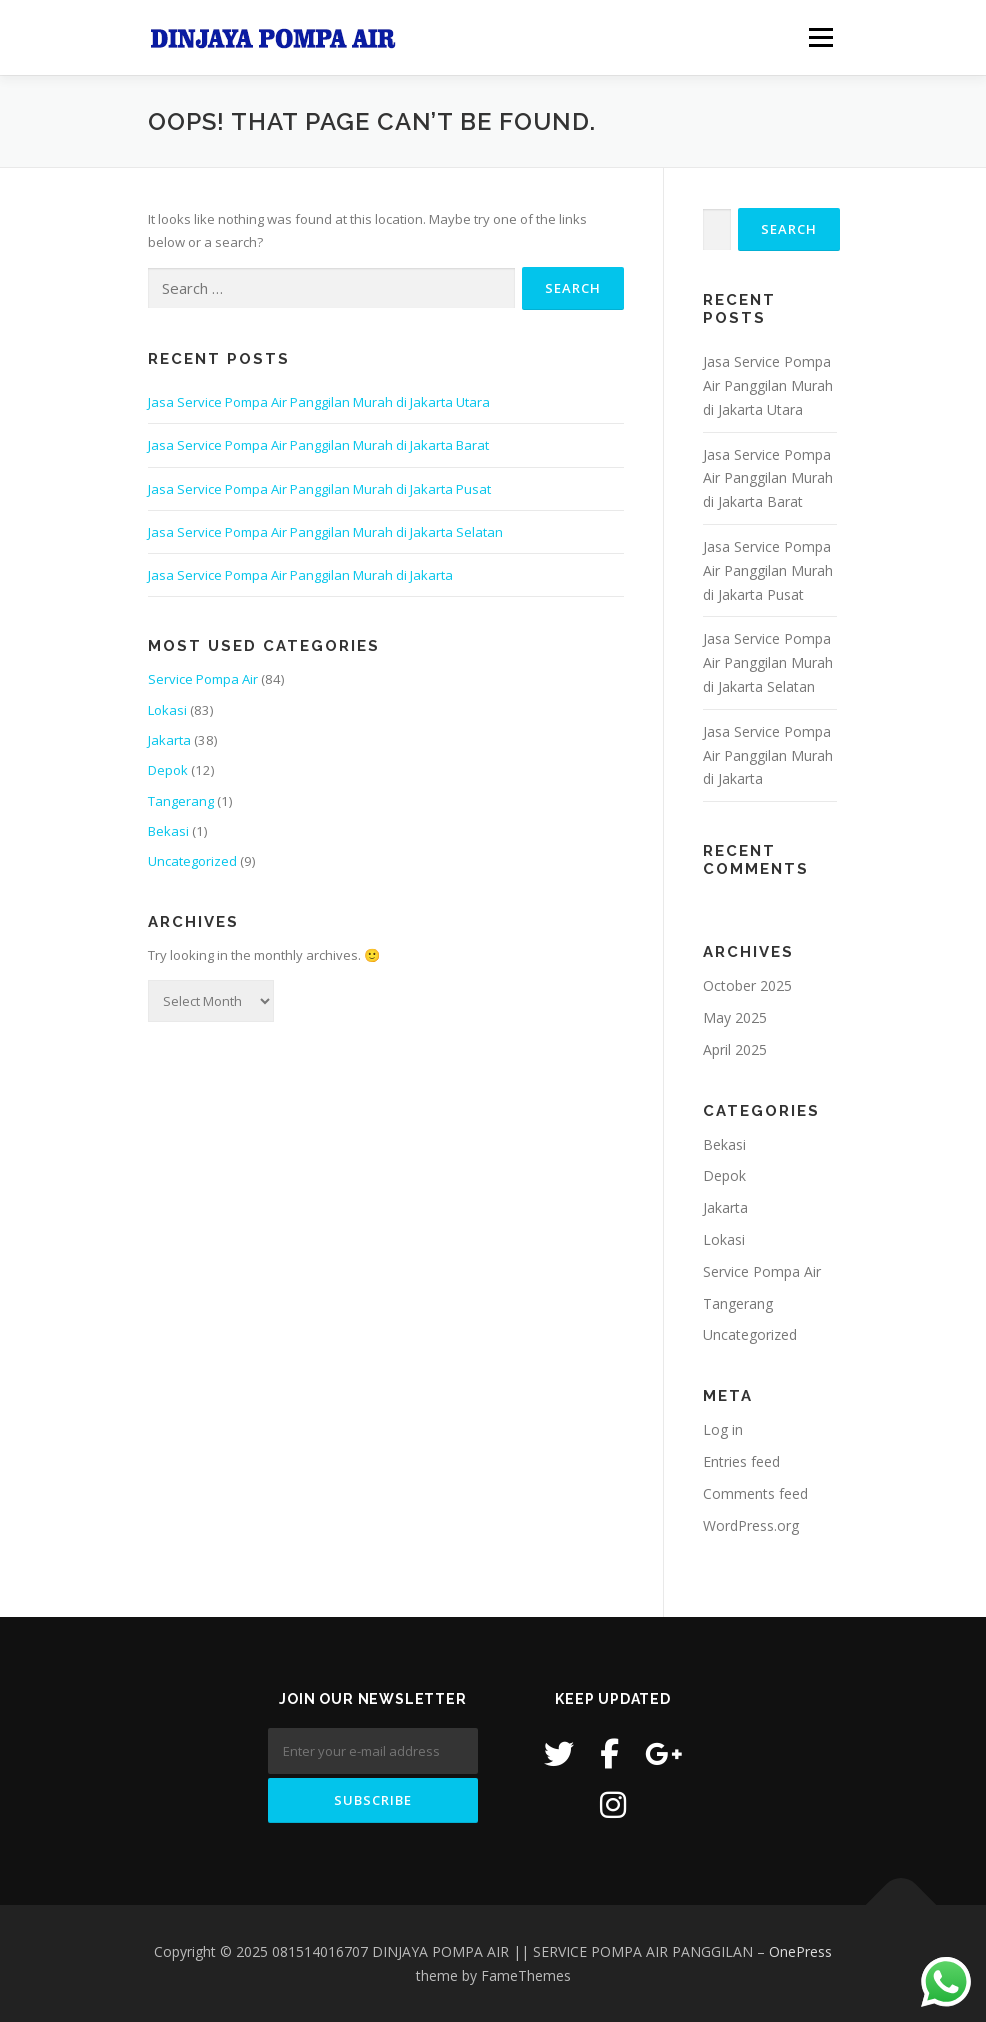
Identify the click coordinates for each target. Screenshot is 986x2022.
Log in (723, 1429)
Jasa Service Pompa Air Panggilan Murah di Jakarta (300, 575)
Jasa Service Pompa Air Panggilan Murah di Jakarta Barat (318, 445)
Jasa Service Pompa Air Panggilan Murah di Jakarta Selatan (325, 532)
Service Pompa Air (203, 679)
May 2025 (735, 1017)
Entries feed (741, 1461)
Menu (820, 37)
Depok (168, 770)
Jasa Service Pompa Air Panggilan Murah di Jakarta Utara (319, 402)
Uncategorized (192, 861)
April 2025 (735, 1049)
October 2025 (747, 985)
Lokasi (167, 710)
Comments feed (755, 1493)
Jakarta (169, 740)
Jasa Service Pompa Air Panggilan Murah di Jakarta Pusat (319, 489)
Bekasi (168, 831)
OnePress (800, 1951)
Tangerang (181, 801)
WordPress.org (751, 1525)
